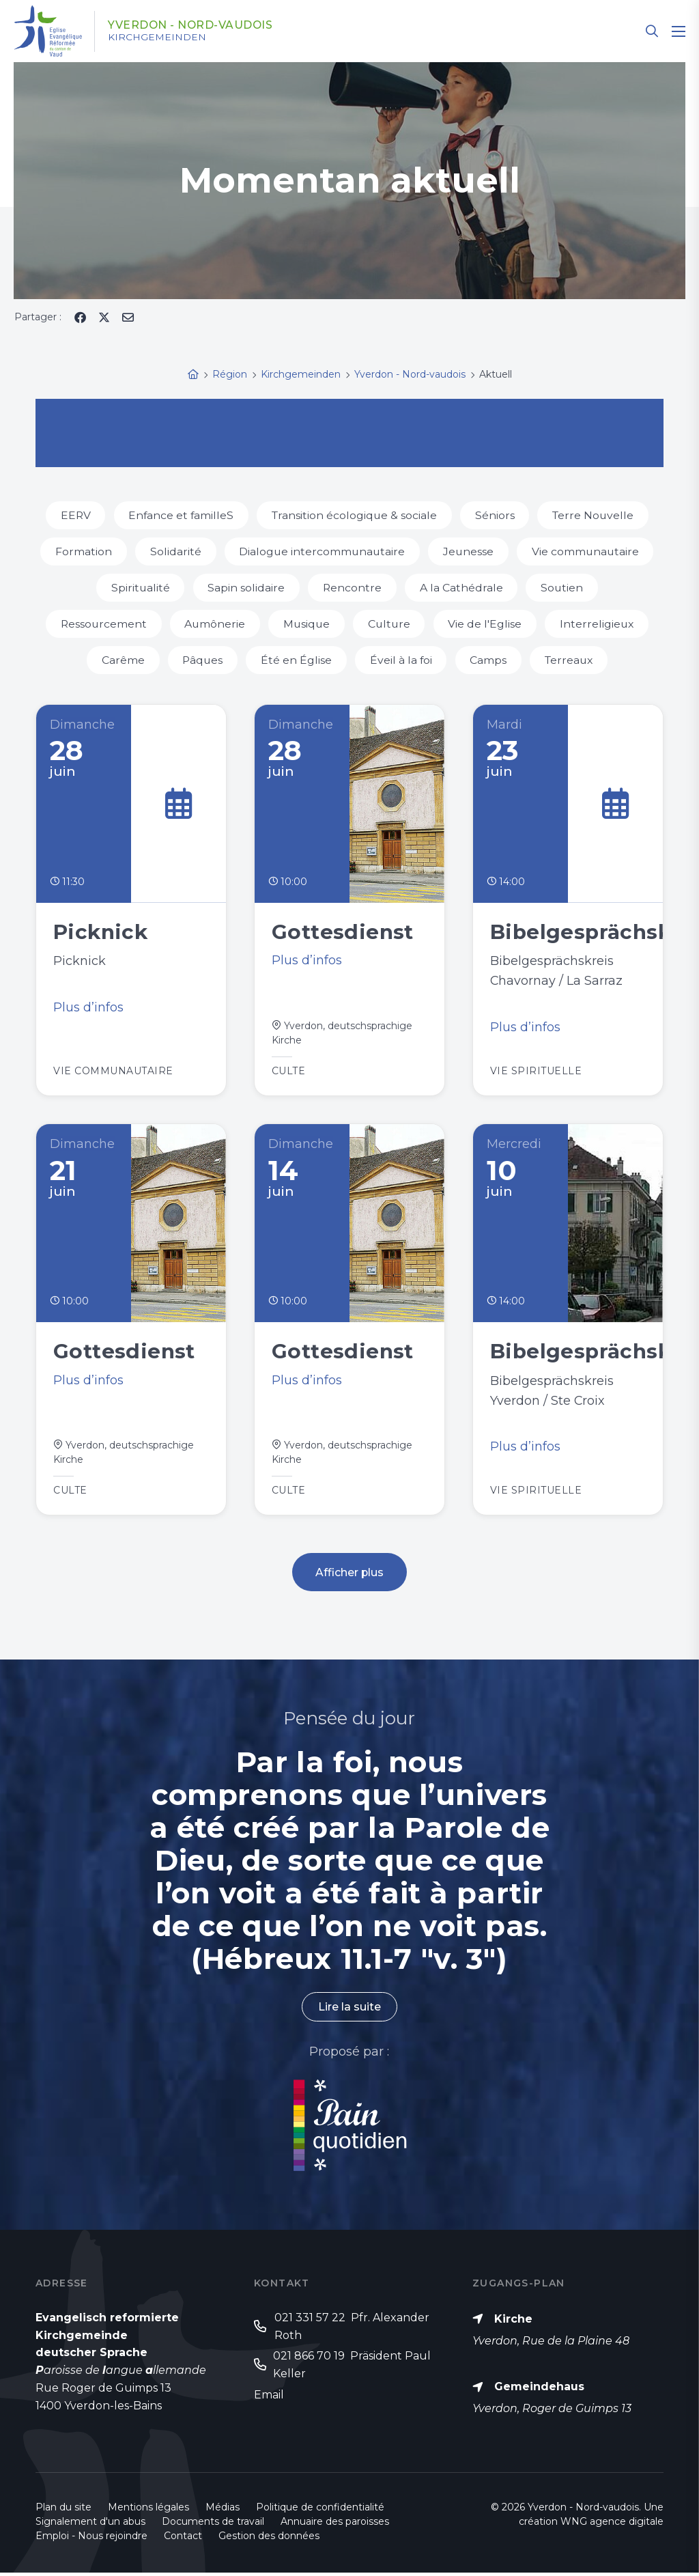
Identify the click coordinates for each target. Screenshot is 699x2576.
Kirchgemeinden (158, 37)
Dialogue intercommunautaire (321, 551)
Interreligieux (600, 623)
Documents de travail (213, 2525)
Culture (390, 623)
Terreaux (570, 660)
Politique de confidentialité (320, 2510)
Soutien (563, 587)
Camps (488, 660)
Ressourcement (101, 623)
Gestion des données (268, 2539)
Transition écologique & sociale (354, 515)
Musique (306, 623)
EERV (72, 515)
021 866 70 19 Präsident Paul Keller (352, 2368)
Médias (222, 2510)
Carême (120, 660)
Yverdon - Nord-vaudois (192, 25)
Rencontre (352, 587)
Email (269, 2398)
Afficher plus (349, 1575)
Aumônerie (213, 623)
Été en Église (295, 660)
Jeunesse (469, 551)
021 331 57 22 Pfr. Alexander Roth (351, 2329)
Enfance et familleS (179, 515)
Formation (81, 551)
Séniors (496, 515)
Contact (183, 2539)
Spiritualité (139, 587)
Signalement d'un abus (90, 2525)
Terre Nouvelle (596, 515)
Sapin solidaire (246, 587)
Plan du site (63, 2510)
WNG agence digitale (612, 2525)
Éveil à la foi (400, 660)
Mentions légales (148, 2510)
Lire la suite (349, 2010)
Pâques (201, 660)
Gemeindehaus (539, 2389)
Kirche (513, 2322)
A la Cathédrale (462, 587)
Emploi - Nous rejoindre (91, 2539)
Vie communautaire (587, 551)
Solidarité (173, 551)
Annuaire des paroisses (335, 2525)
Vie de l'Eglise (487, 623)
